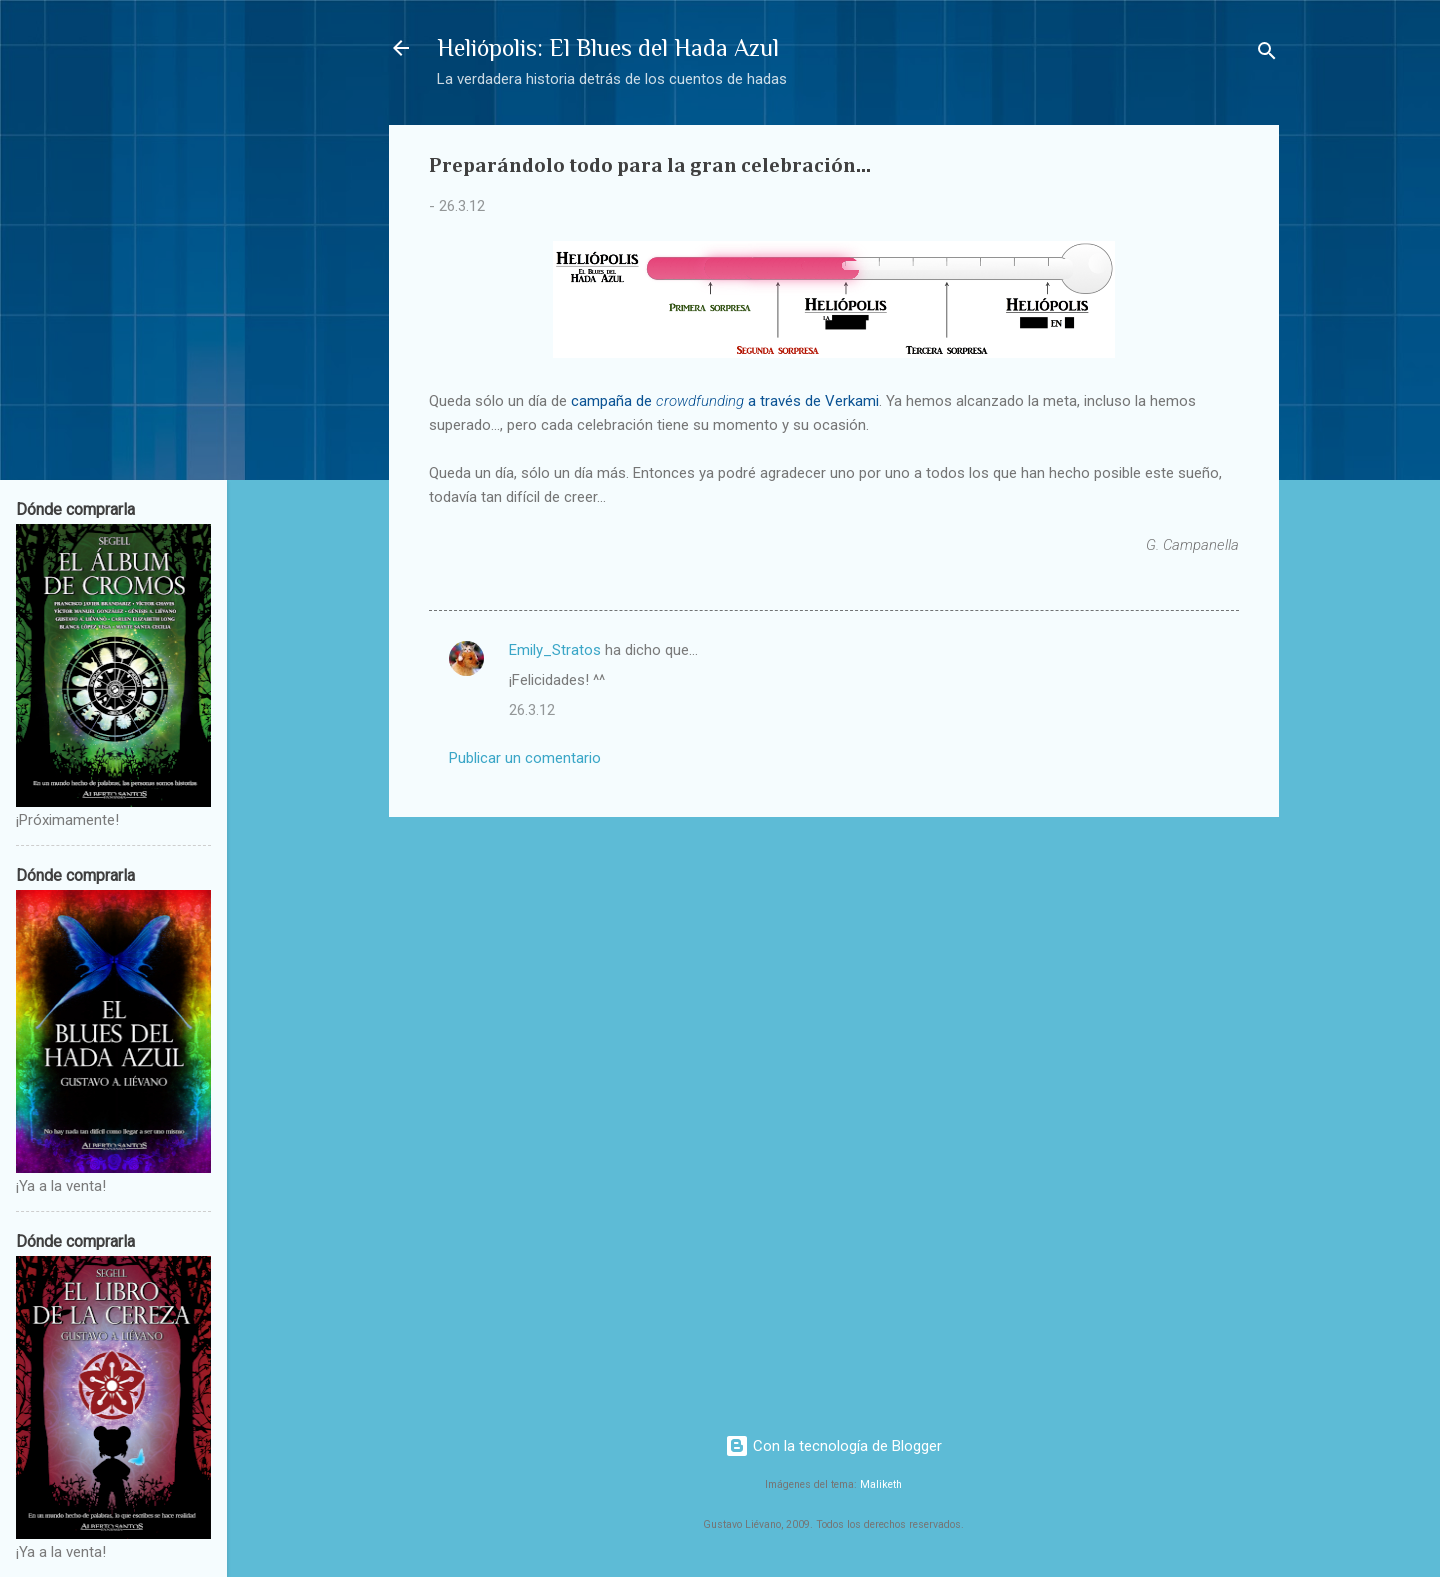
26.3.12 (532, 710)
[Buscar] (1267, 54)
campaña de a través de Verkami (725, 401)
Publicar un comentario (525, 758)
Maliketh (881, 1484)
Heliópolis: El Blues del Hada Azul (608, 47)
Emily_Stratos (555, 650)
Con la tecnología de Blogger (833, 1446)
